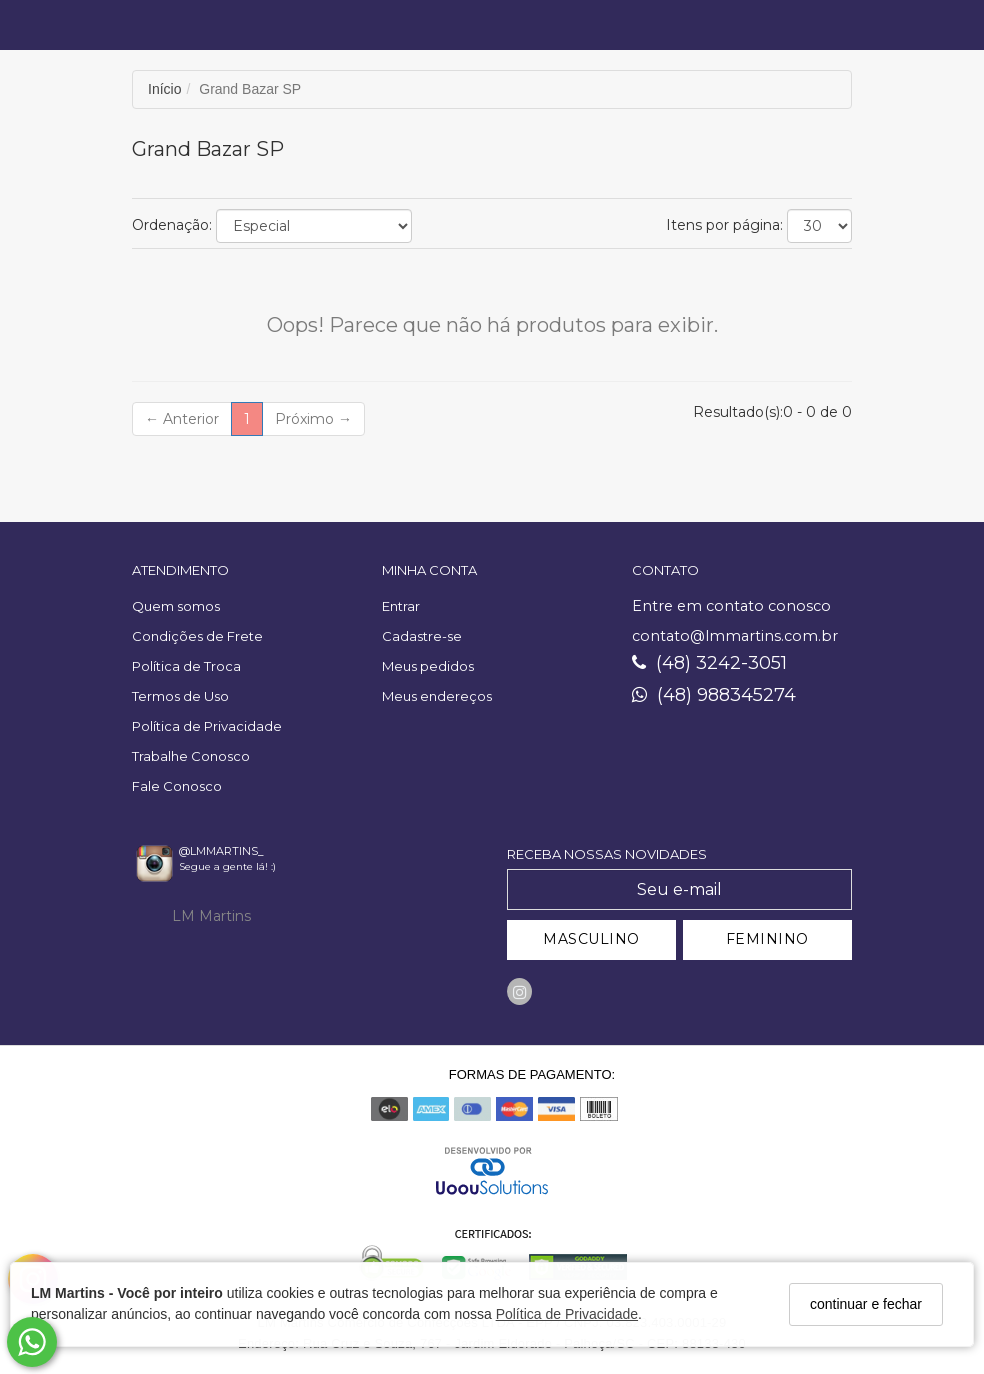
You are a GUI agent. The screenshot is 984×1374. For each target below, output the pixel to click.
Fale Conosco (177, 786)
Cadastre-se (422, 636)
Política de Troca (186, 666)
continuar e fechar (866, 1304)
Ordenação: (172, 225)
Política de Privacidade (567, 1314)
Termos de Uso (180, 696)
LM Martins (211, 916)
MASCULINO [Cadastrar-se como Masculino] (591, 939)
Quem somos (176, 606)
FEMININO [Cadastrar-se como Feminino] (767, 939)
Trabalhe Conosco (191, 756)
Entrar (401, 606)
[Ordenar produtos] (314, 226)
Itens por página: (724, 225)
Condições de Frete (197, 636)
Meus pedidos (428, 666)
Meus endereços (437, 696)
